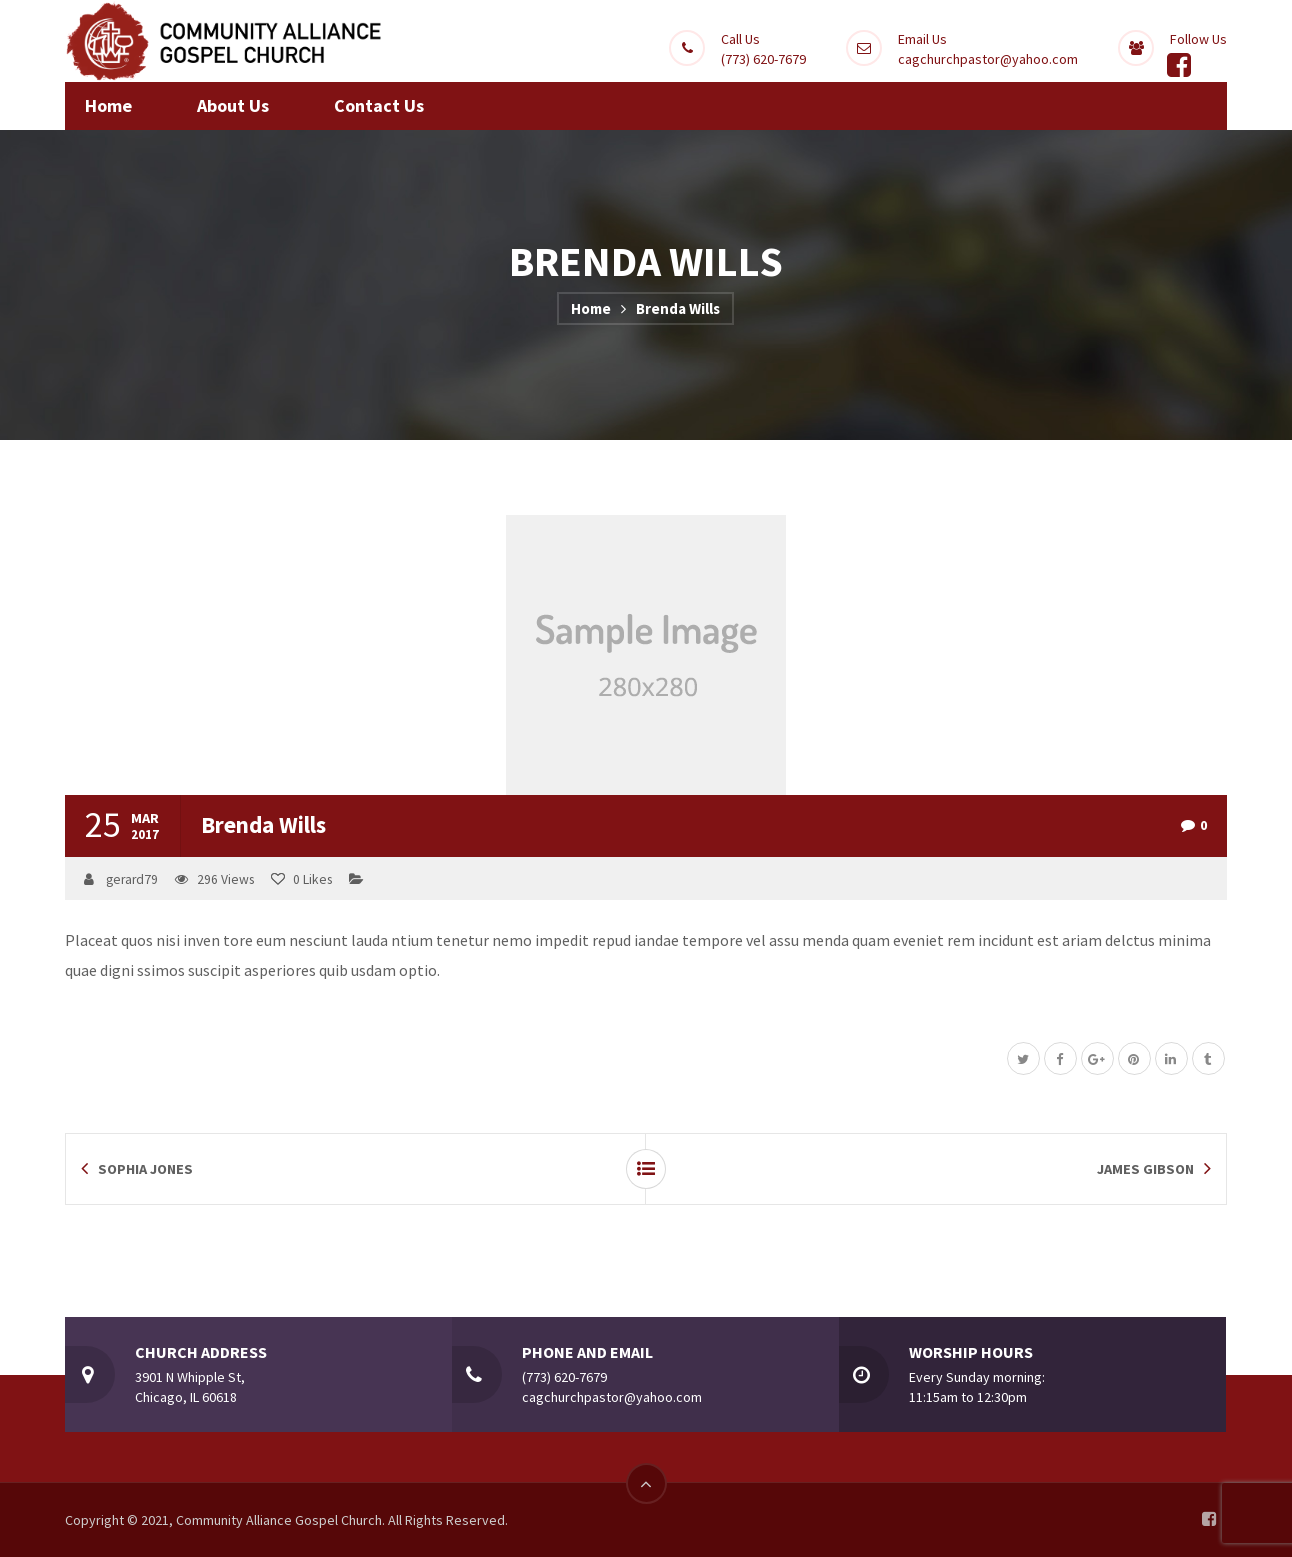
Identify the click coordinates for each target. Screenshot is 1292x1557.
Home (591, 308)
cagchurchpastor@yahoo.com (988, 59)
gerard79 (132, 879)
